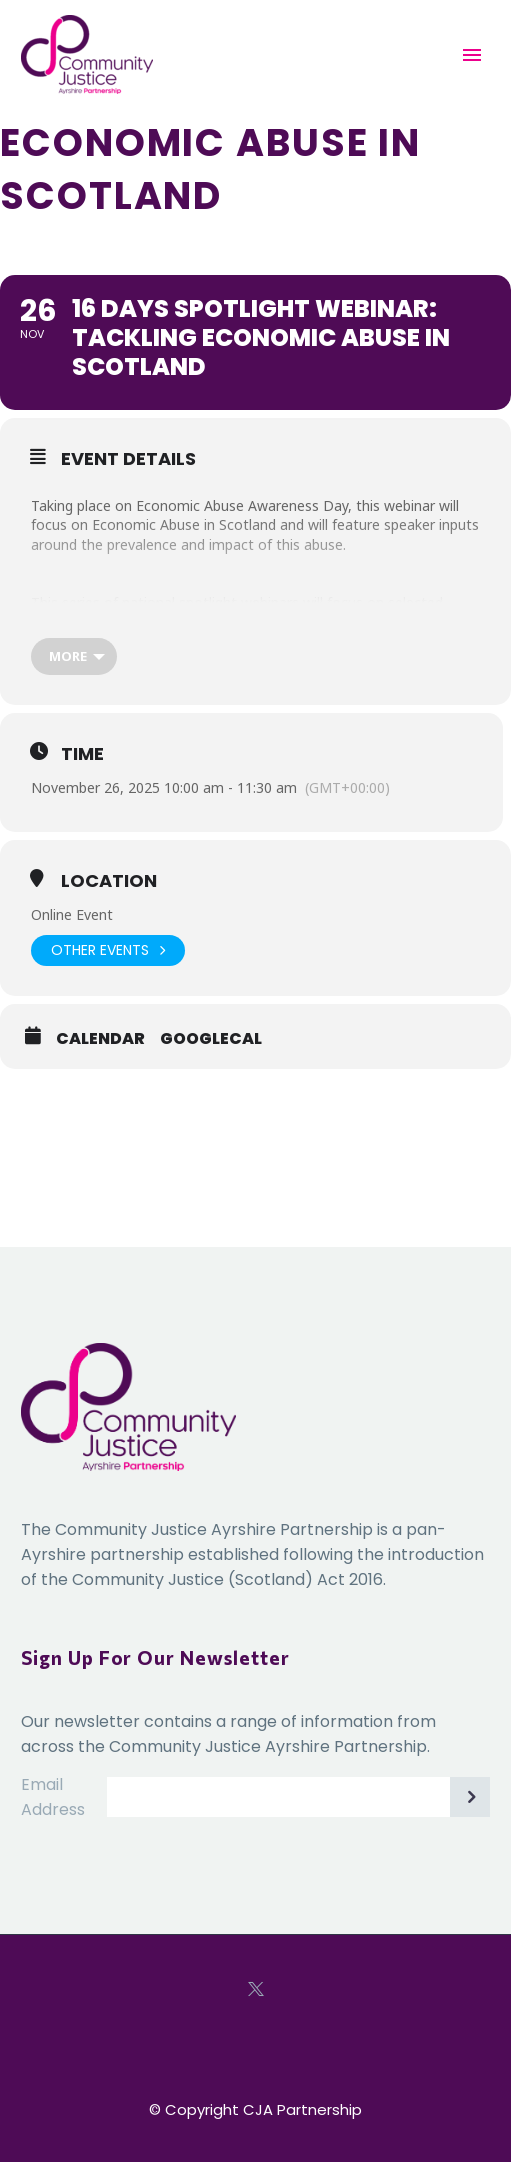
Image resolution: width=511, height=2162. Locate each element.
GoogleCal (211, 1039)
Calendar (100, 1039)
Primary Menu (472, 55)
